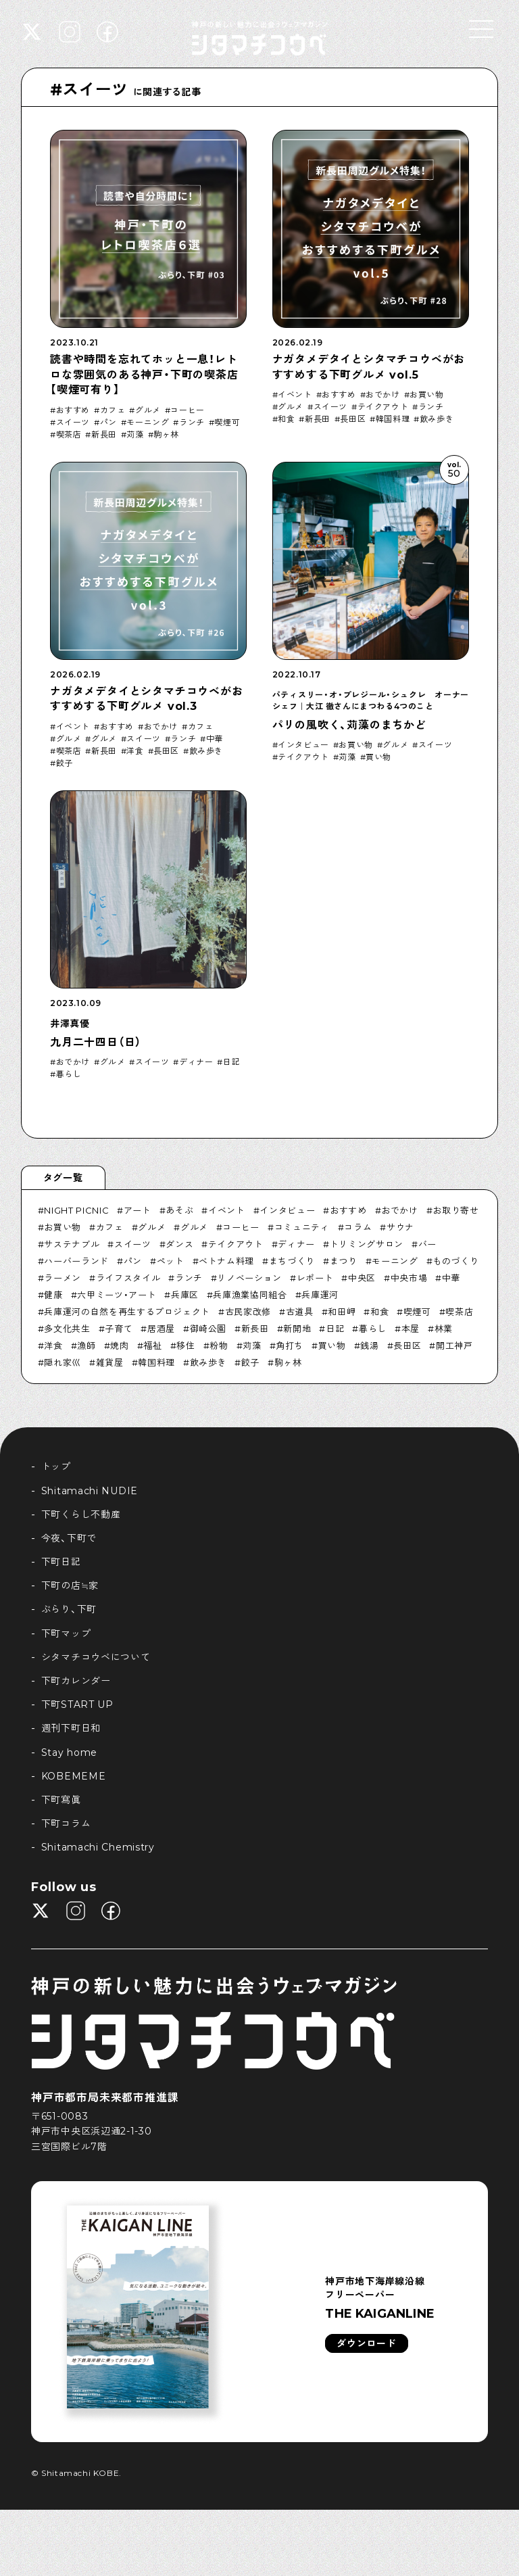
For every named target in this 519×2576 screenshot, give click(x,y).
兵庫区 (185, 1294)
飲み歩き (436, 419)
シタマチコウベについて (96, 1657)
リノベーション (249, 1277)
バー (427, 1244)
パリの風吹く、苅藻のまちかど (349, 725)
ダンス (179, 1244)
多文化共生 (67, 1328)
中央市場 (409, 1277)
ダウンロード (366, 2343)
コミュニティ (302, 1227)
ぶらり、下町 (69, 1609)
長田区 (353, 419)
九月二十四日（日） (95, 1042)
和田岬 (341, 1311)
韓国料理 (393, 419)
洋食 (134, 751)
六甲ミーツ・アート (116, 1294)
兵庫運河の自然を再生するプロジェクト (127, 1311)
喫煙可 (227, 423)
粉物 (218, 1345)
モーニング (147, 423)
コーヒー (187, 410)
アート (137, 1210)
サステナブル (71, 1244)
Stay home (69, 1752)
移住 (185, 1345)
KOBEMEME (73, 1776)
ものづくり (455, 1261)
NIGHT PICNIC (76, 1210)
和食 (286, 419)
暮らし (69, 1074)
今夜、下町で (69, 1538)
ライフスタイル (128, 1277)
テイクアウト (383, 407)
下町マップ (66, 1633)
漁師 (86, 1345)
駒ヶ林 (166, 435)
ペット (170, 1261)
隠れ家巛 (62, 1362)
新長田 (104, 435)
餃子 (64, 763)
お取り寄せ (455, 1210)
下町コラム (66, 1823)
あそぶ (179, 1210)
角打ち (289, 1345)
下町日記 (61, 1562)
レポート (315, 1277)
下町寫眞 (61, 1800)
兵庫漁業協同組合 (250, 1294)
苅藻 (134, 435)
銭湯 (369, 1345)
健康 (53, 1294)
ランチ (192, 423)
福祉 (152, 1345)
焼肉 (119, 1345)
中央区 (362, 1277)
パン (108, 423)
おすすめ (73, 410)
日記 (231, 1062)
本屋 (410, 1328)
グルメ (148, 410)
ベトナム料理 (226, 1261)
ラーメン (62, 1277)
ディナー (196, 1062)
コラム (358, 1227)
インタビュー (303, 745)
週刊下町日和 (71, 1728)
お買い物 (426, 395)
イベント (295, 395)
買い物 (378, 757)
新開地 (297, 1328)
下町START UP (77, 1704)
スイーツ (73, 423)
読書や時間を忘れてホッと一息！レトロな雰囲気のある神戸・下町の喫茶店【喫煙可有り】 (144, 374)
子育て (118, 1328)
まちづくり (292, 1261)
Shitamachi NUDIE (89, 1491)
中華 (214, 739)
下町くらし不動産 (81, 1514)
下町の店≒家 (70, 1585)
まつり (343, 1261)
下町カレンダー (76, 1681)
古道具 (300, 1311)
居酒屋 (161, 1328)
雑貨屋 (110, 1362)
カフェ (113, 410)
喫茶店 (69, 435)
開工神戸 (454, 1345)
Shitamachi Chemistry (98, 1847)
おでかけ (382, 395)
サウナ (400, 1227)
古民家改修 (248, 1311)
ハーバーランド (76, 1261)
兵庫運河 (320, 1294)
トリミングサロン (366, 1244)
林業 (444, 1328)
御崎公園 (208, 1328)
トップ (56, 1466)
